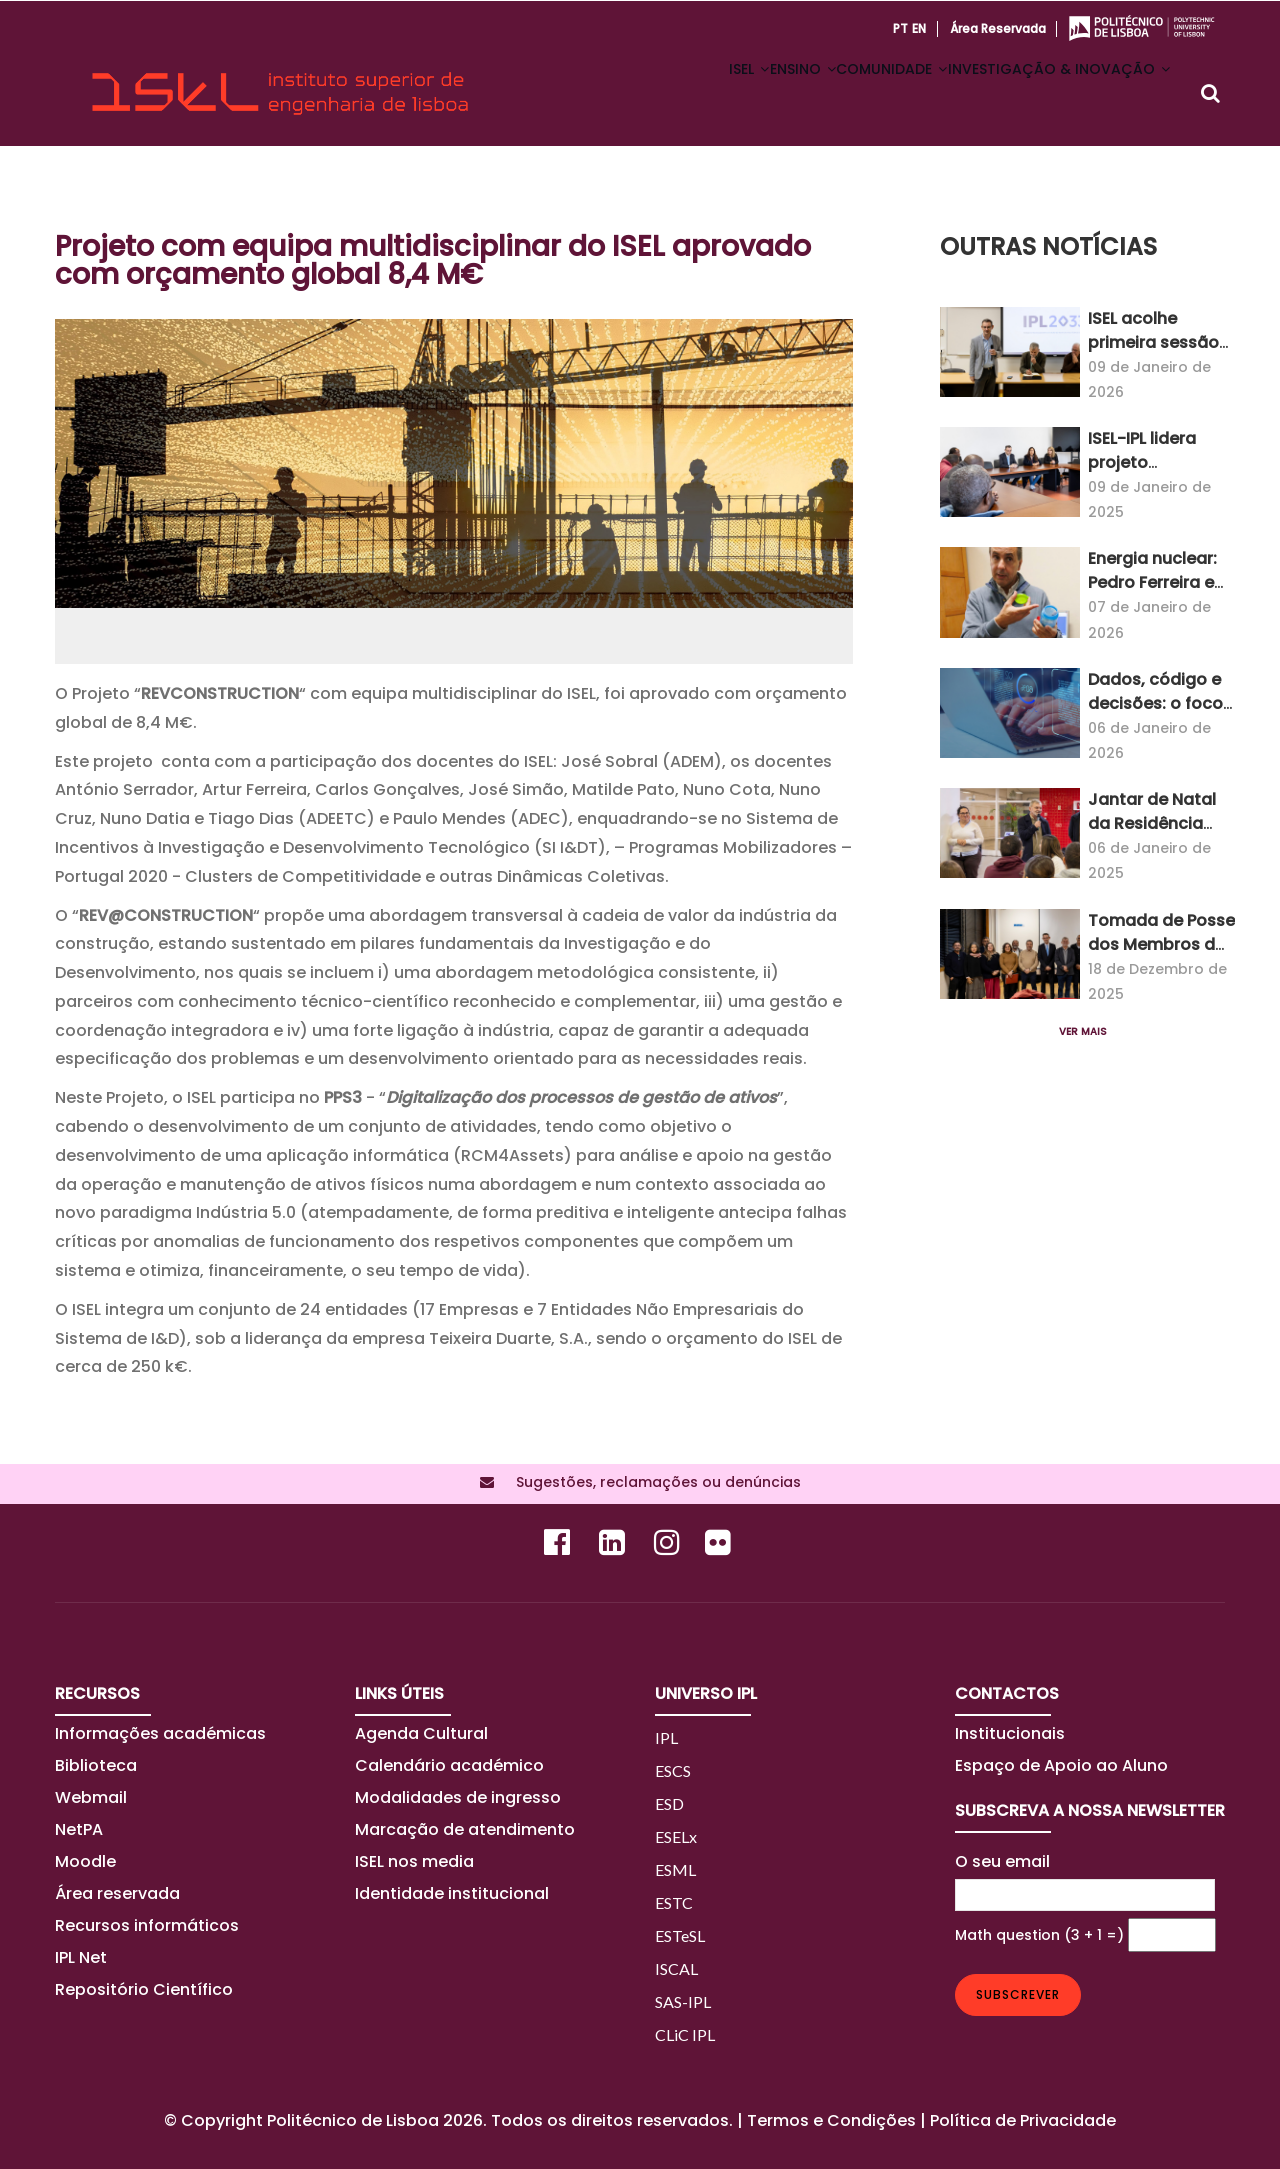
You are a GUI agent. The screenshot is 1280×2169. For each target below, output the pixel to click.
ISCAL (676, 1968)
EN (919, 28)
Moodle (85, 1861)
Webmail (91, 1797)
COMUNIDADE (862, 94)
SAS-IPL (683, 2001)
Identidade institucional (452, 1893)
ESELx (676, 1836)
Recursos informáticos (147, 1925)
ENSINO (754, 94)
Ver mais (1083, 1031)
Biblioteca (96, 1765)
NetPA (79, 1829)
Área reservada (998, 28)
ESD (669, 1803)
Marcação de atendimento (465, 1829)
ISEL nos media (414, 1861)
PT (900, 28)
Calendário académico (449, 1765)
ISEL (681, 94)
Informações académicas (160, 1733)
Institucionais (1010, 1733)
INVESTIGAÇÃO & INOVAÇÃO (1049, 94)
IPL (666, 1737)
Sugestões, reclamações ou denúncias (652, 1482)
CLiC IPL (685, 2034)
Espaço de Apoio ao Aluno (1061, 1765)
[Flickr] (720, 1547)
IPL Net (81, 1957)
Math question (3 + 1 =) (1039, 1935)
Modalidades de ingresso (458, 1797)
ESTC (674, 1902)
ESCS (673, 1770)
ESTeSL (680, 1935)
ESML (675, 1869)
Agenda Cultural (421, 1733)
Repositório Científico (146, 1989)
